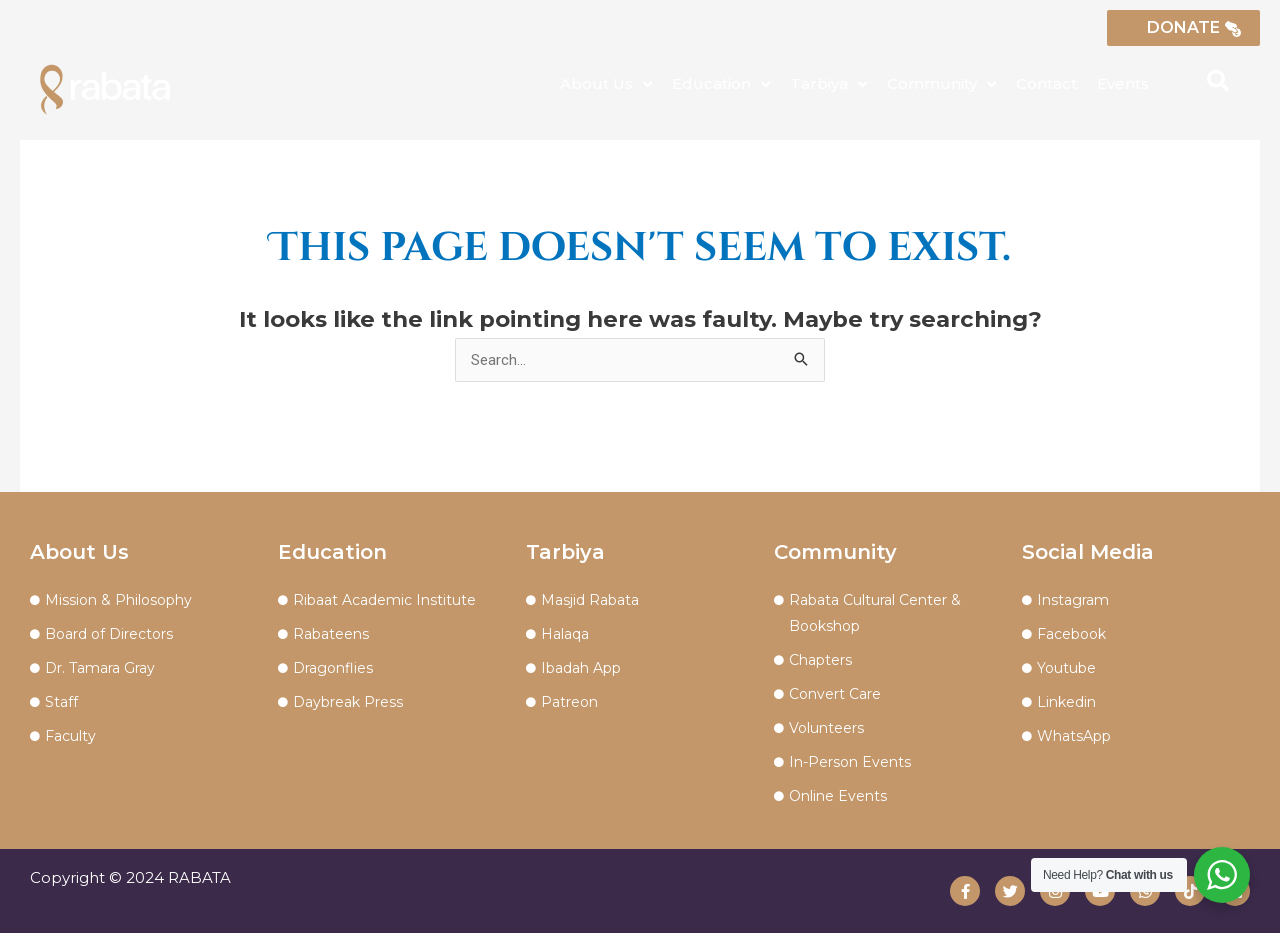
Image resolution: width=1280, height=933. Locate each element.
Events (1123, 83)
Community (941, 84)
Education (721, 84)
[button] (1218, 81)
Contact (1046, 83)
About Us (606, 84)
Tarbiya (828, 84)
